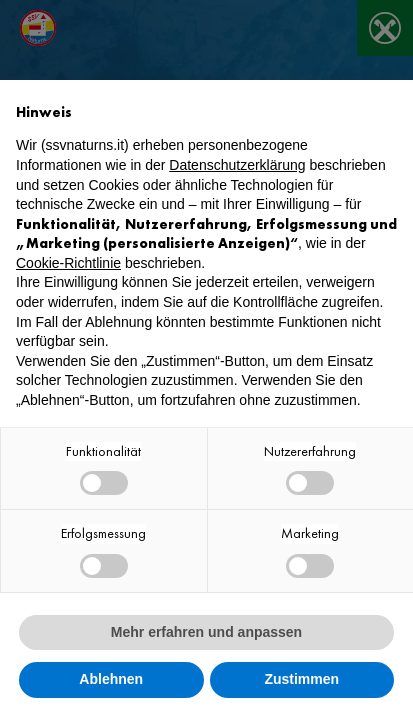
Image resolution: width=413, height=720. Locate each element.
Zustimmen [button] (301, 679)
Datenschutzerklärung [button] (237, 165)
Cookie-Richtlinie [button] (68, 263)
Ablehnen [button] (111, 679)
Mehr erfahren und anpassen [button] (206, 632)
